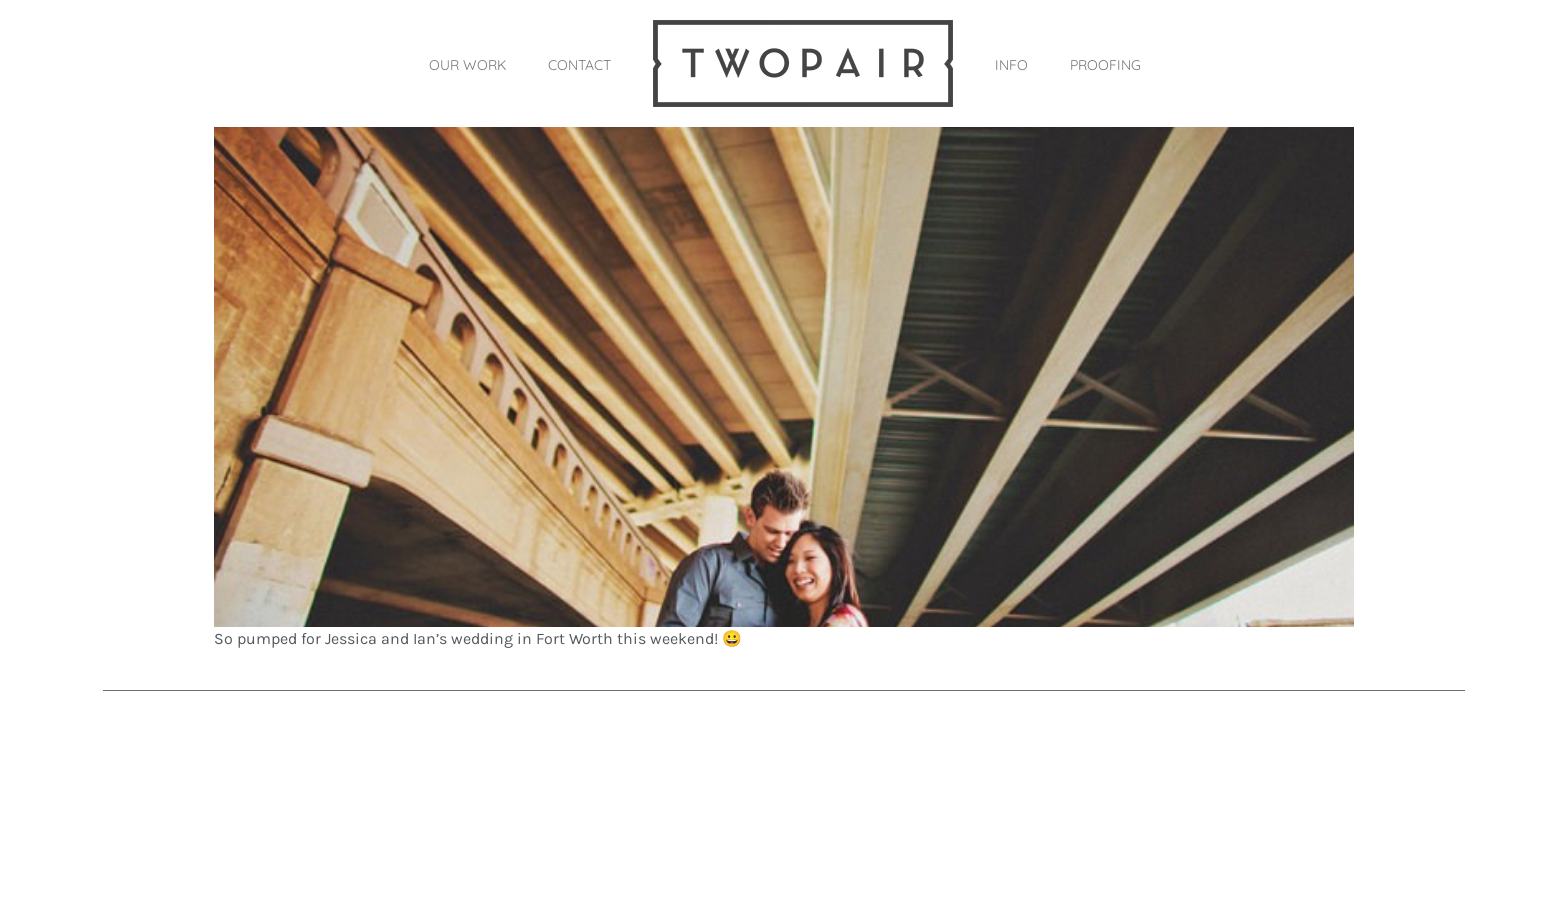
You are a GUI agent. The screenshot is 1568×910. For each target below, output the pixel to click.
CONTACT (579, 65)
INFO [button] (1011, 65)
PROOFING (1105, 65)
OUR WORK (467, 65)
